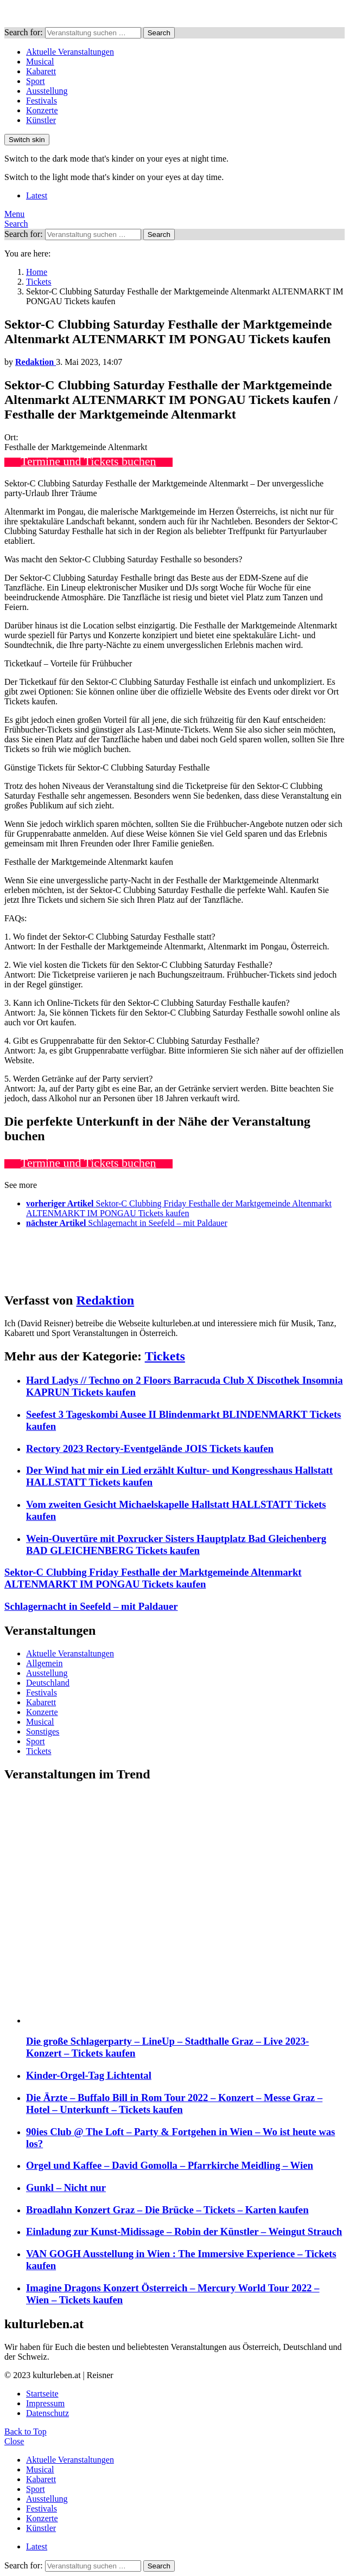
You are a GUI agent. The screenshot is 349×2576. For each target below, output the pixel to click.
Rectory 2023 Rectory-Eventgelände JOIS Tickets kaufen (150, 1448)
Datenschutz (47, 2413)
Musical (40, 61)
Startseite (42, 2393)
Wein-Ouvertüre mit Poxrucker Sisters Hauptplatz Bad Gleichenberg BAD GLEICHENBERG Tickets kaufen (176, 1544)
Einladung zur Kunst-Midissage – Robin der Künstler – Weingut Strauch (184, 2231)
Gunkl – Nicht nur (66, 2187)
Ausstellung (46, 90)
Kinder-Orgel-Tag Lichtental (88, 2075)
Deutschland (47, 1682)
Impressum (45, 2403)
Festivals (41, 100)
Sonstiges (42, 1731)
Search (159, 33)
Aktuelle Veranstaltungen (70, 51)
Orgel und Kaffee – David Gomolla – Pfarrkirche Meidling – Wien (169, 2165)
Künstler (41, 120)
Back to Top (25, 2431)
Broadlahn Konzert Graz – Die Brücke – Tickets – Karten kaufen (167, 2209)
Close (14, 2441)
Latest (36, 195)
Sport (35, 81)
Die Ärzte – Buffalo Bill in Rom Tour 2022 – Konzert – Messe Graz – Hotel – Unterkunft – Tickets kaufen (174, 2103)
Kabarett (41, 71)
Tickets (165, 1356)
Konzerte (42, 110)
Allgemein (44, 1663)
